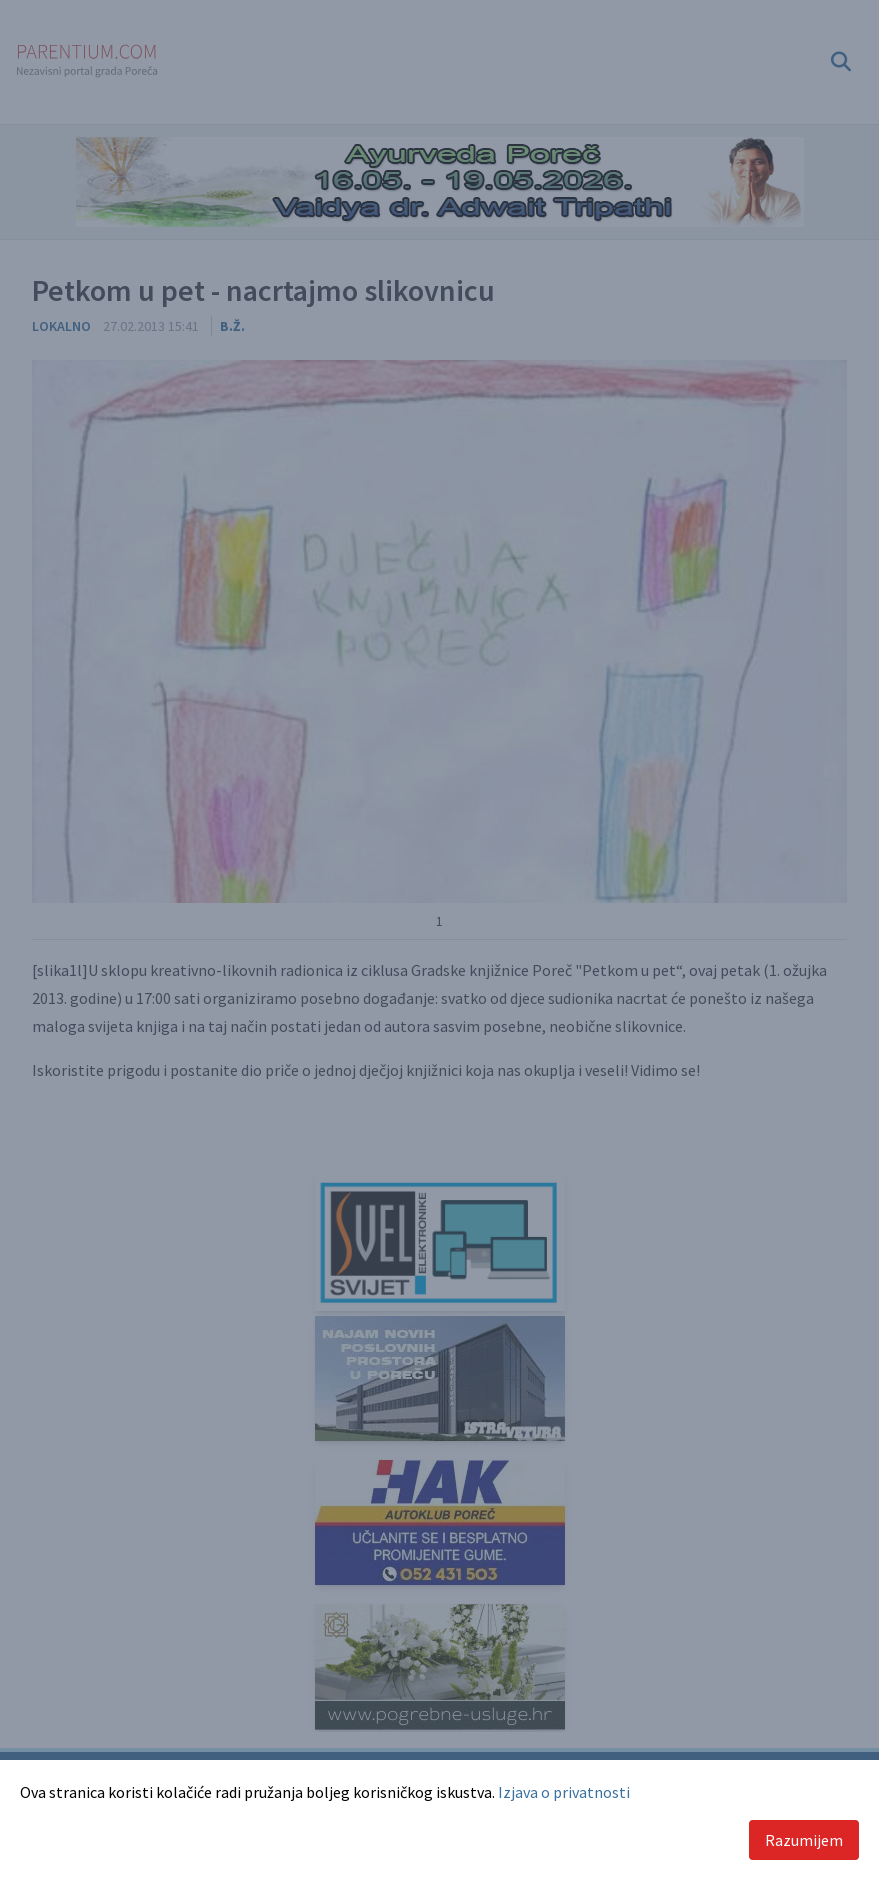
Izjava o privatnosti (564, 1792)
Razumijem (804, 1840)
